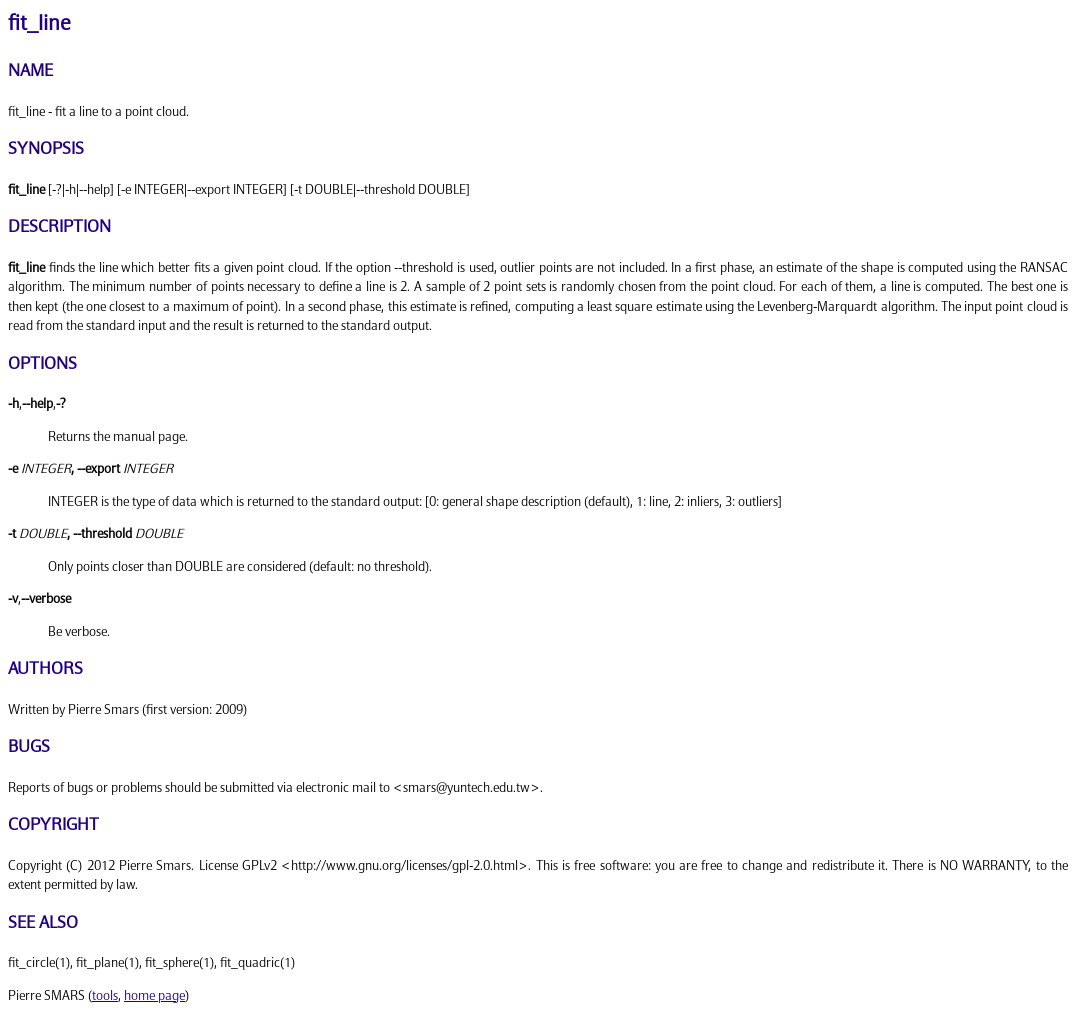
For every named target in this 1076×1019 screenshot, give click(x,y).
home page (154, 996)
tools (105, 996)
